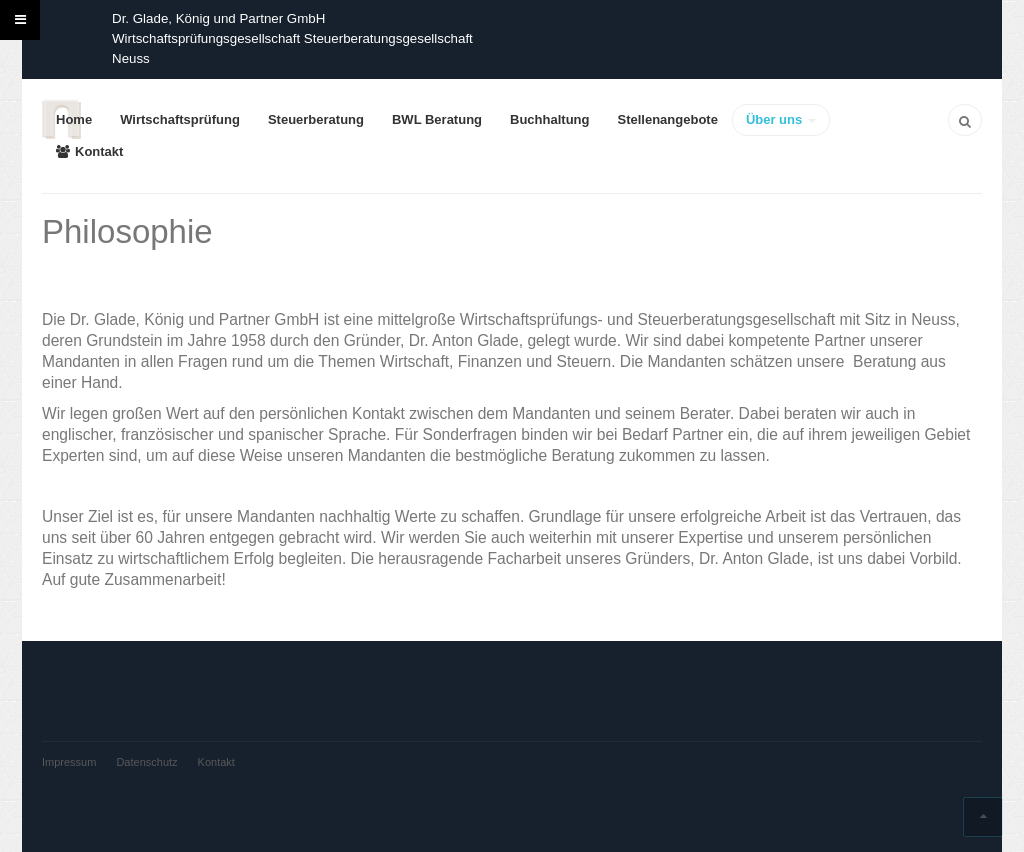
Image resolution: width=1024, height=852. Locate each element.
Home (74, 119)
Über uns (781, 119)
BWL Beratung (437, 119)
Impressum (69, 762)
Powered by (72, 797)
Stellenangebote (667, 119)
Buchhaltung (549, 119)
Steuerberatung (316, 119)
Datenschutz (146, 762)
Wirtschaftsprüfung (180, 119)
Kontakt (89, 151)
